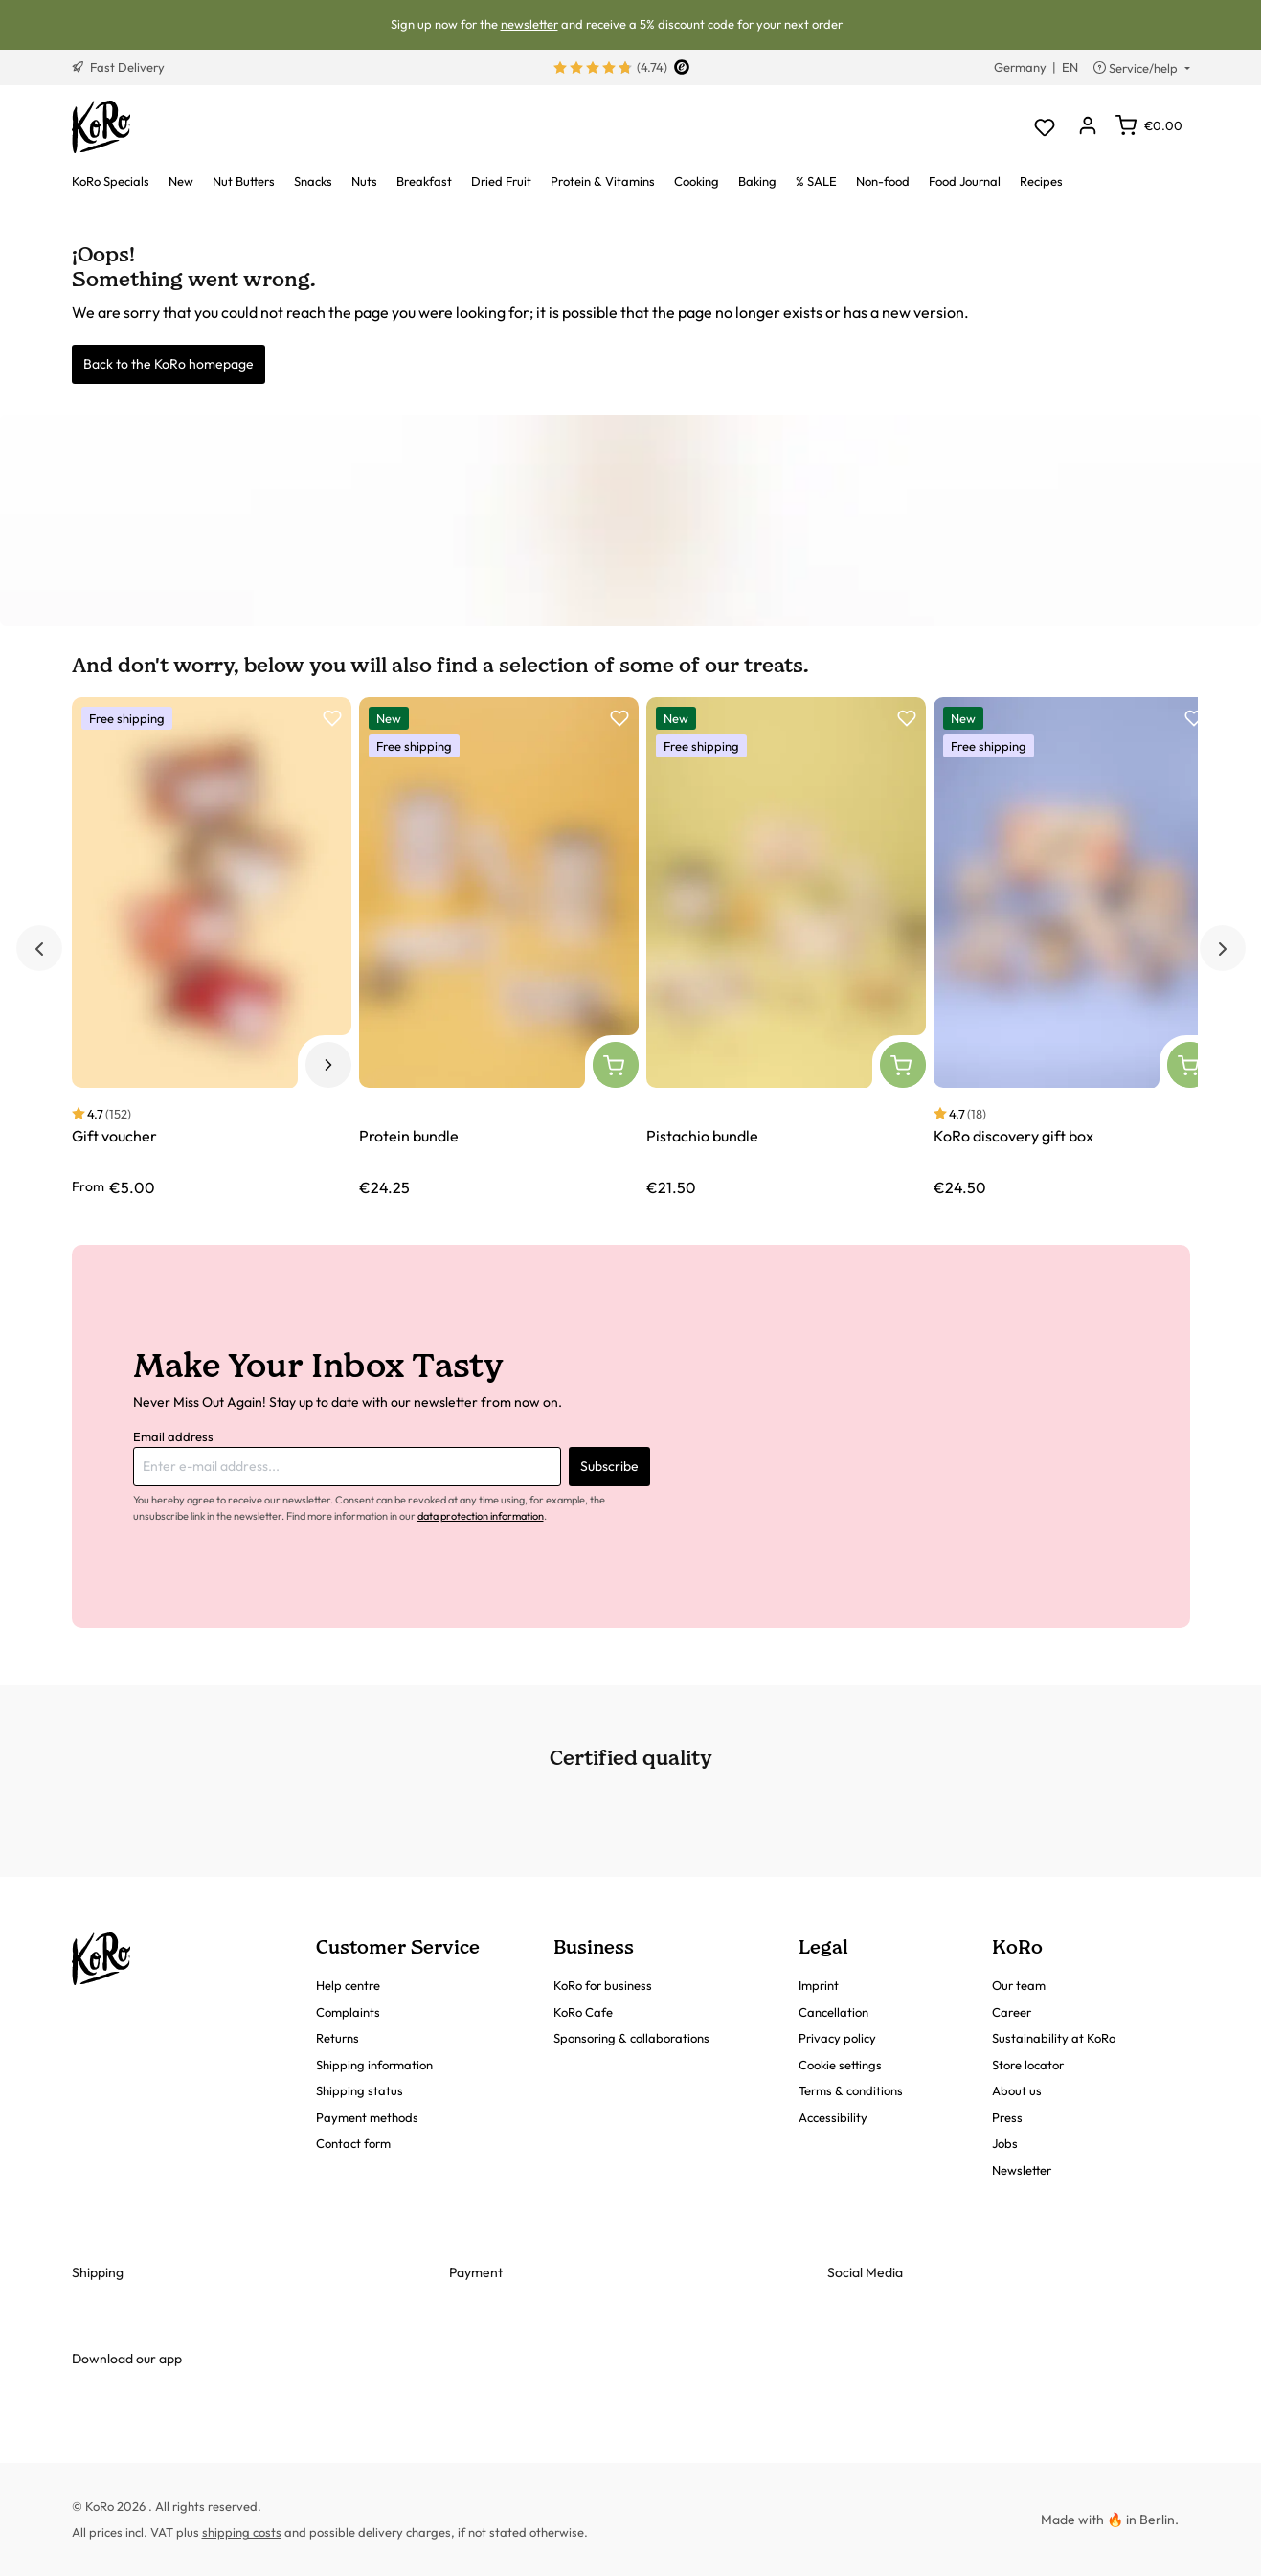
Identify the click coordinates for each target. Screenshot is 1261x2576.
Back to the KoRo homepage (168, 364)
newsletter (529, 24)
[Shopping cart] (1149, 125)
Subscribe (609, 1466)
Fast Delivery (118, 67)
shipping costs (241, 2532)
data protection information (480, 1516)
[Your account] (1088, 127)
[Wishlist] (1045, 127)
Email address (173, 1436)
